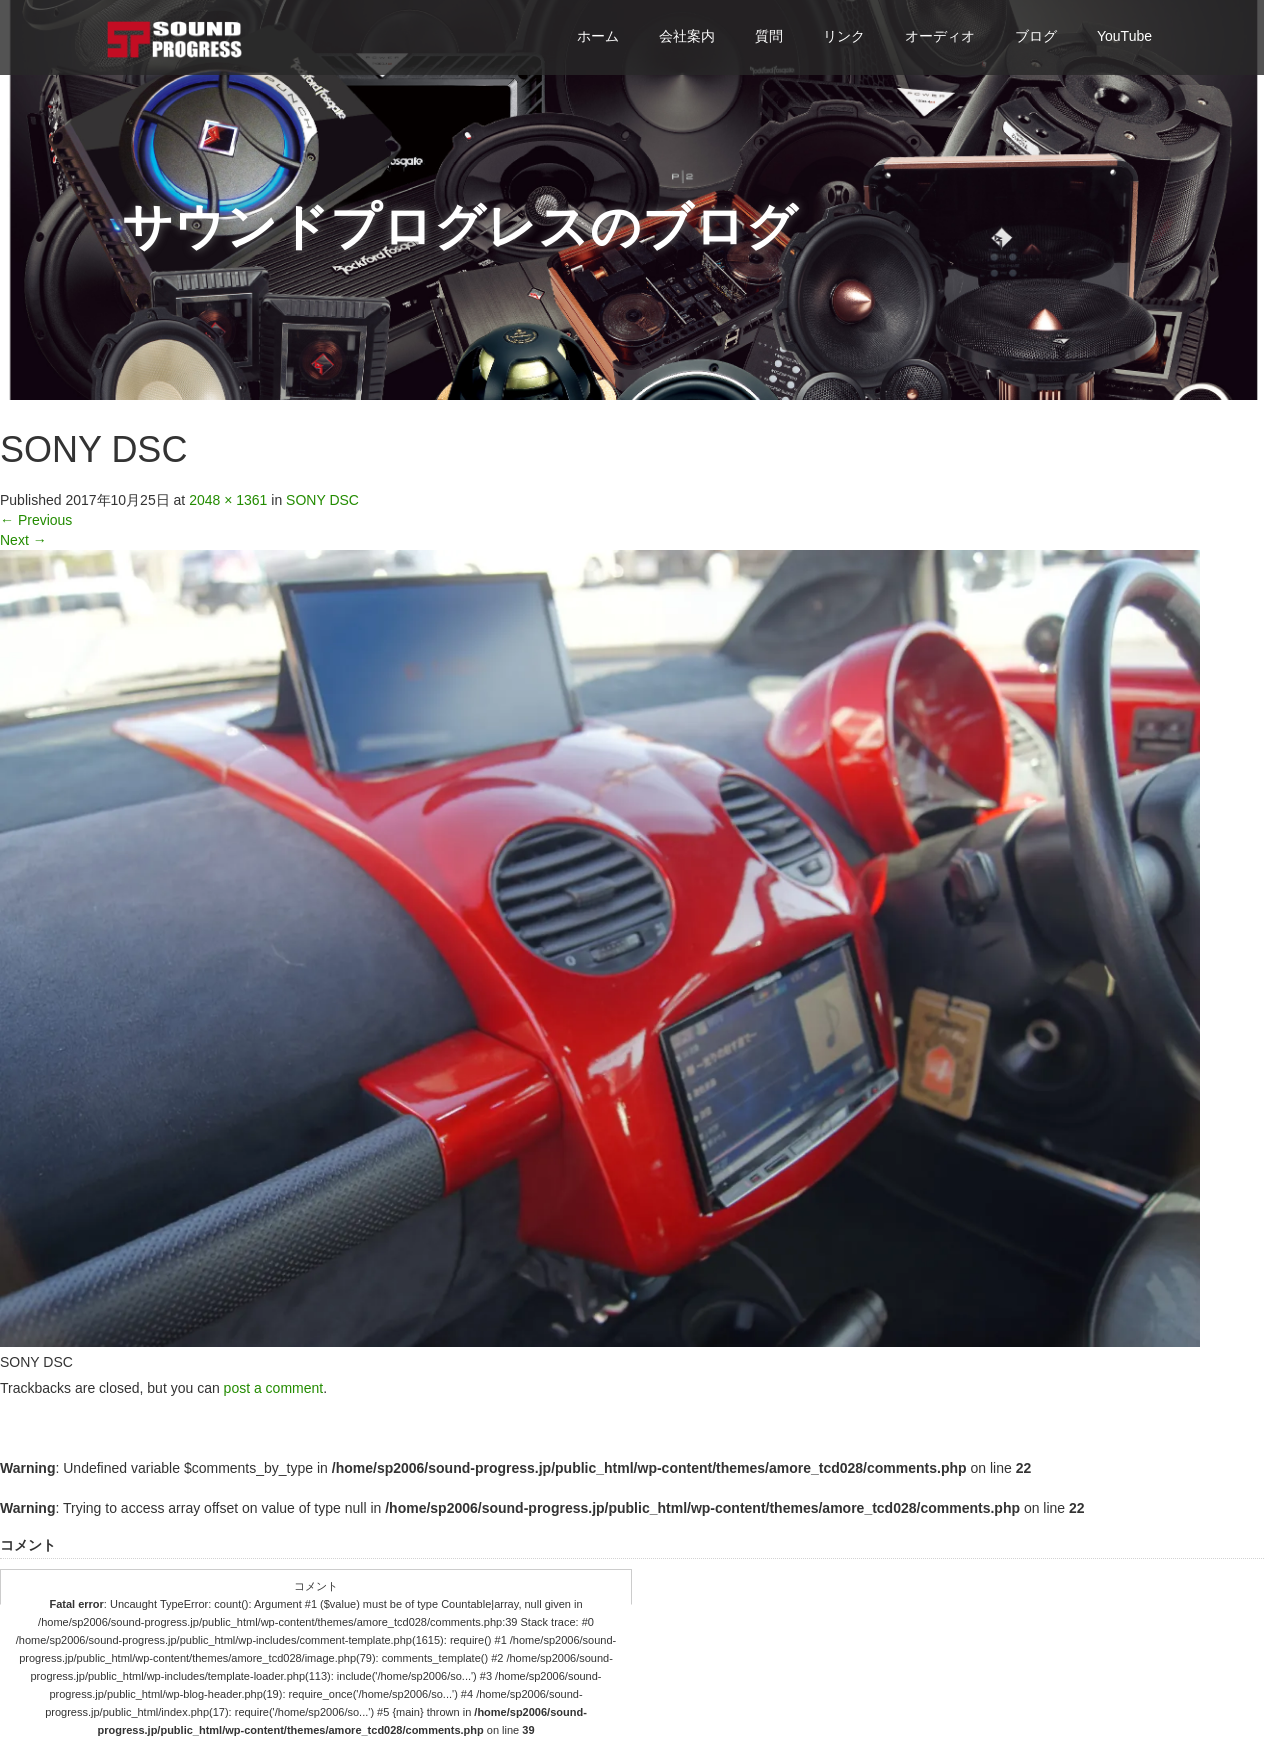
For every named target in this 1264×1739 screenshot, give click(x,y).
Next (23, 540)
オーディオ (940, 36)
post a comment (274, 1388)
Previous (36, 520)
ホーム (598, 36)
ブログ (1036, 36)
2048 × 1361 (228, 500)
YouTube (1124, 36)
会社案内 (687, 36)
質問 (769, 36)
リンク (844, 36)
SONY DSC (322, 500)
